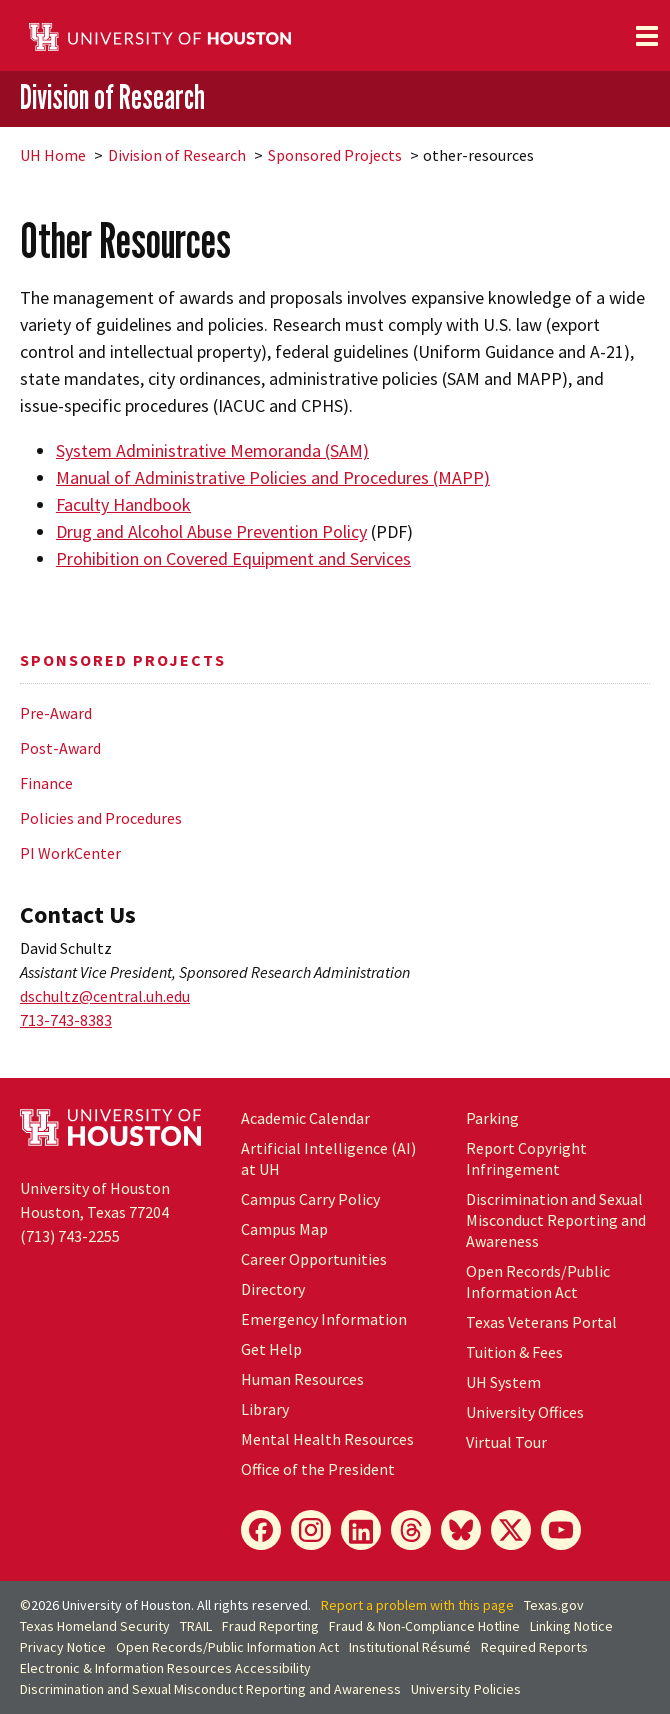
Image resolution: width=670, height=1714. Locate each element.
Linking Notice (571, 1626)
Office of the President (318, 1469)
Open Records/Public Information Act (538, 1281)
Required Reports (534, 1647)
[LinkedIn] (361, 1530)
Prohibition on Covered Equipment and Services (233, 558)
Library (265, 1409)
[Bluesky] (461, 1530)
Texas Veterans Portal (541, 1322)
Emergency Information (324, 1319)
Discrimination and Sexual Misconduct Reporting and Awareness (556, 1220)
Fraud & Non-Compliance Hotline (424, 1626)
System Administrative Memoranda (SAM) (212, 450)
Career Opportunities (314, 1259)
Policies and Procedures (101, 818)
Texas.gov (554, 1605)
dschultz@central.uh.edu (105, 996)
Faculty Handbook (123, 504)
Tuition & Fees (514, 1352)
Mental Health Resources (327, 1439)
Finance (46, 783)
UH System (503, 1382)
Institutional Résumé (410, 1647)
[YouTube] (561, 1530)
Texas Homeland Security (95, 1626)
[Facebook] (261, 1530)
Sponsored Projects (335, 155)
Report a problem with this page (417, 1605)
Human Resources (302, 1379)
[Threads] (411, 1530)
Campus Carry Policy (310, 1199)
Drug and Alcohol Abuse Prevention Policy (211, 531)
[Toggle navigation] (647, 36)
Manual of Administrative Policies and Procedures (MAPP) (273, 477)
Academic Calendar (305, 1118)
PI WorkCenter (70, 853)
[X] (511, 1530)
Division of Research (112, 97)
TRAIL (196, 1626)
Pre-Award (56, 713)
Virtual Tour (506, 1442)
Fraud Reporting (270, 1626)
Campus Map (284, 1229)
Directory (273, 1289)
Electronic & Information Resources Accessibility (165, 1668)
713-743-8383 (66, 1020)
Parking (492, 1118)
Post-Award (60, 748)
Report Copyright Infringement (526, 1158)
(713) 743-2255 (70, 1236)
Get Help (271, 1349)
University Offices (525, 1412)
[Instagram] (311, 1530)
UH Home (53, 155)
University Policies (466, 1689)
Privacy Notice (63, 1647)
